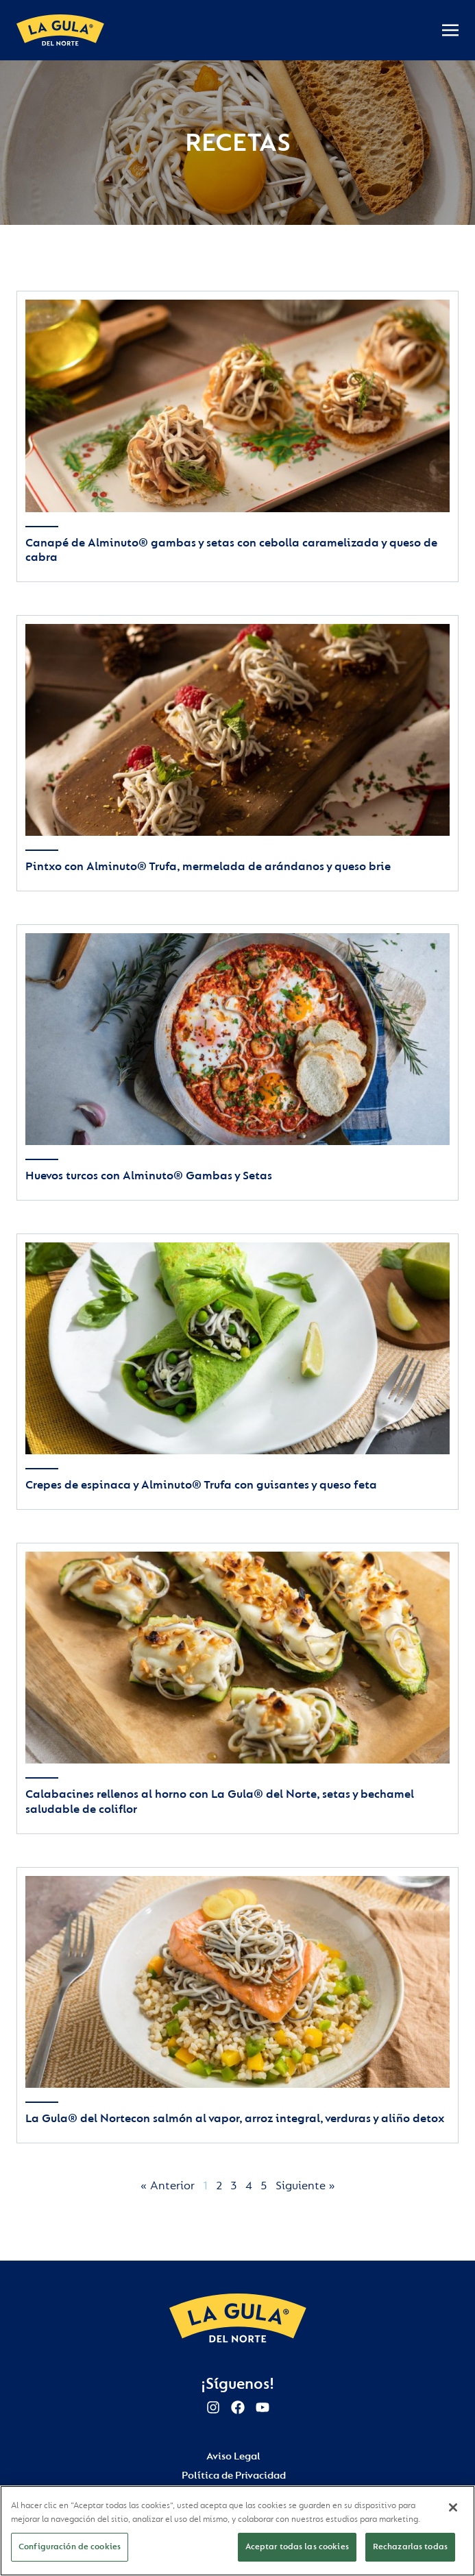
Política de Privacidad (234, 2475)
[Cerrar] (453, 2507)
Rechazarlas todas (410, 2546)
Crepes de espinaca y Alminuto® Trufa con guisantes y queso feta (201, 1485)
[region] (237, 2530)
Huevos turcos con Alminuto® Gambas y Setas (148, 1175)
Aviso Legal (233, 2456)
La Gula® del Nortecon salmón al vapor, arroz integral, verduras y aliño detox (235, 2118)
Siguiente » (305, 2185)
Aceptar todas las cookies (297, 2546)
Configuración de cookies (70, 2546)
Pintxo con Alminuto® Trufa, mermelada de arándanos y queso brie (208, 866)
